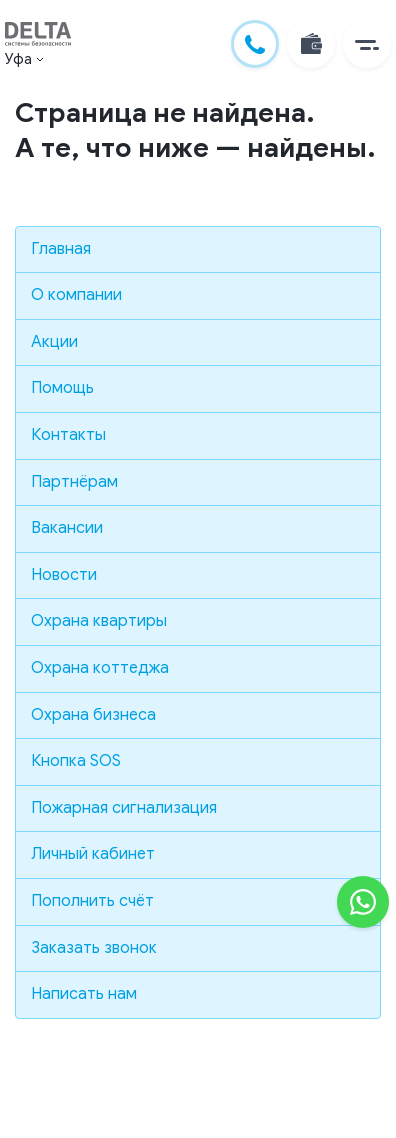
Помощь (62, 388)
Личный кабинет (93, 854)
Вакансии (67, 528)
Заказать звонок (94, 948)
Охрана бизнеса (93, 715)
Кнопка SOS (76, 761)
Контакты (68, 435)
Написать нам (84, 994)
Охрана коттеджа (100, 668)
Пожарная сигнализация (124, 808)
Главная (61, 249)
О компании (76, 295)
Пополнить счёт (92, 901)
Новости (64, 575)
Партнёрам (74, 482)
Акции (54, 342)
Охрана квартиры (99, 621)
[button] (367, 44)
